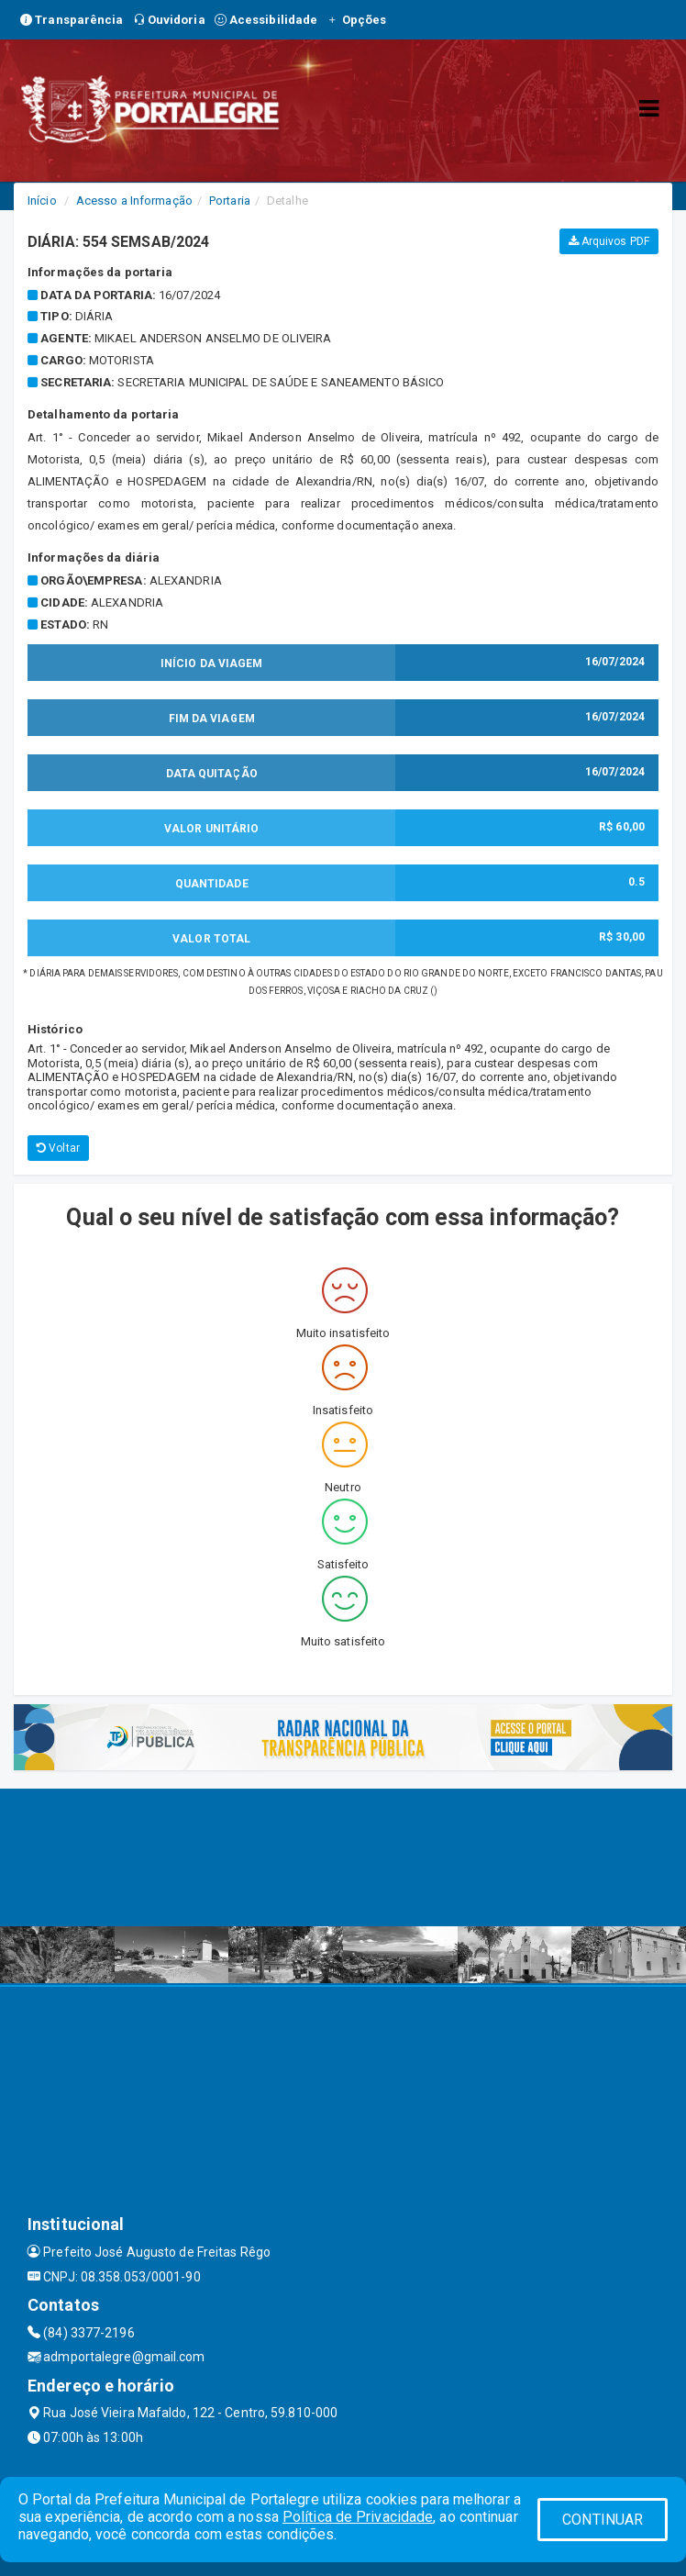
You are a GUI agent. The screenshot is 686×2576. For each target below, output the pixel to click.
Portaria (229, 200)
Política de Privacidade (357, 2517)
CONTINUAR (602, 2519)
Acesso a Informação (134, 200)
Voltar (58, 1148)
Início (42, 200)
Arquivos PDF (609, 241)
